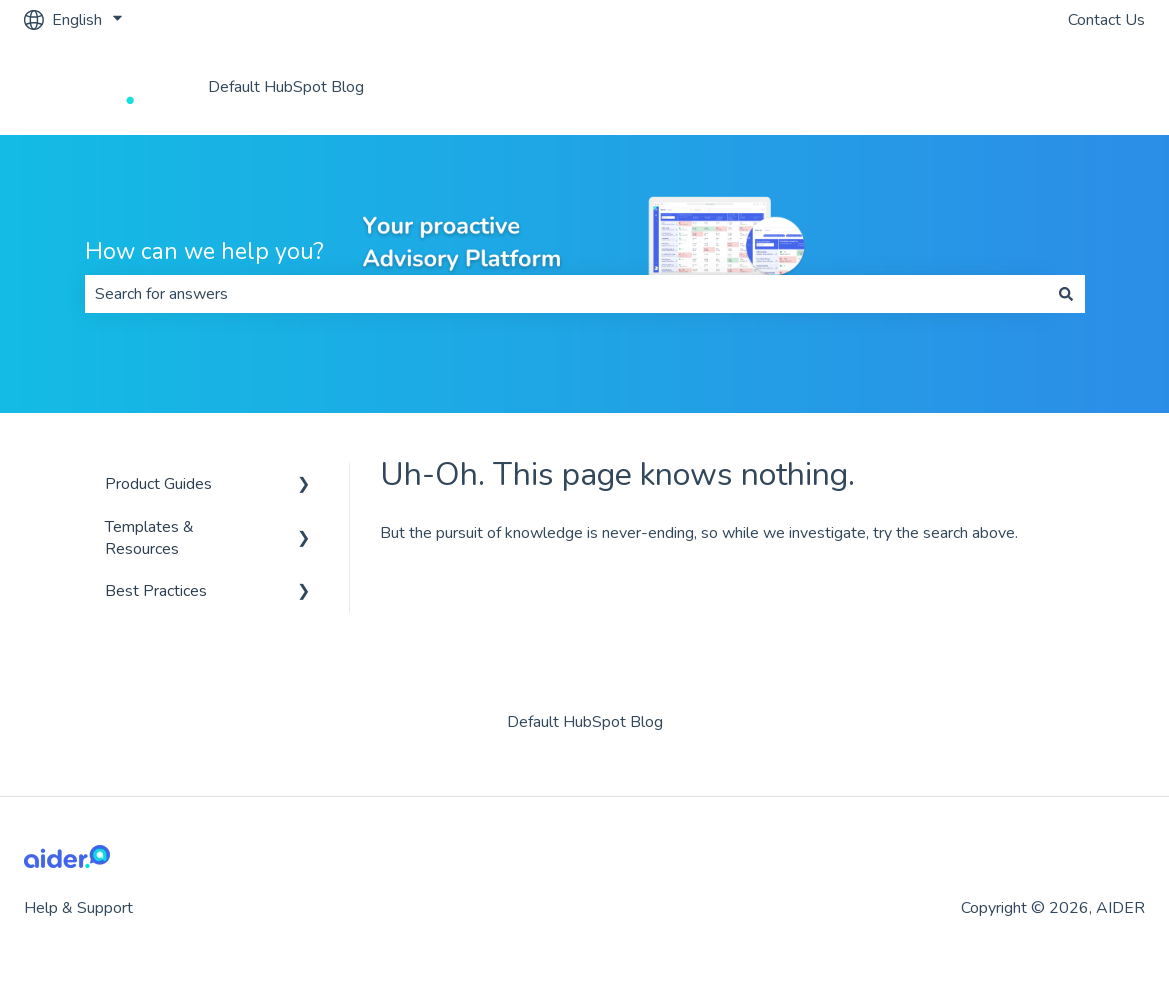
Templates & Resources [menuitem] (149, 538)
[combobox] (566, 294)
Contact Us (1106, 20)
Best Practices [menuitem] (156, 591)
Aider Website (1073, 87)
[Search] (1066, 294)
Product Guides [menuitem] (158, 484)
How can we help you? (204, 251)
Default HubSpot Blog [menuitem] (585, 722)
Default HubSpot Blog (286, 87)
